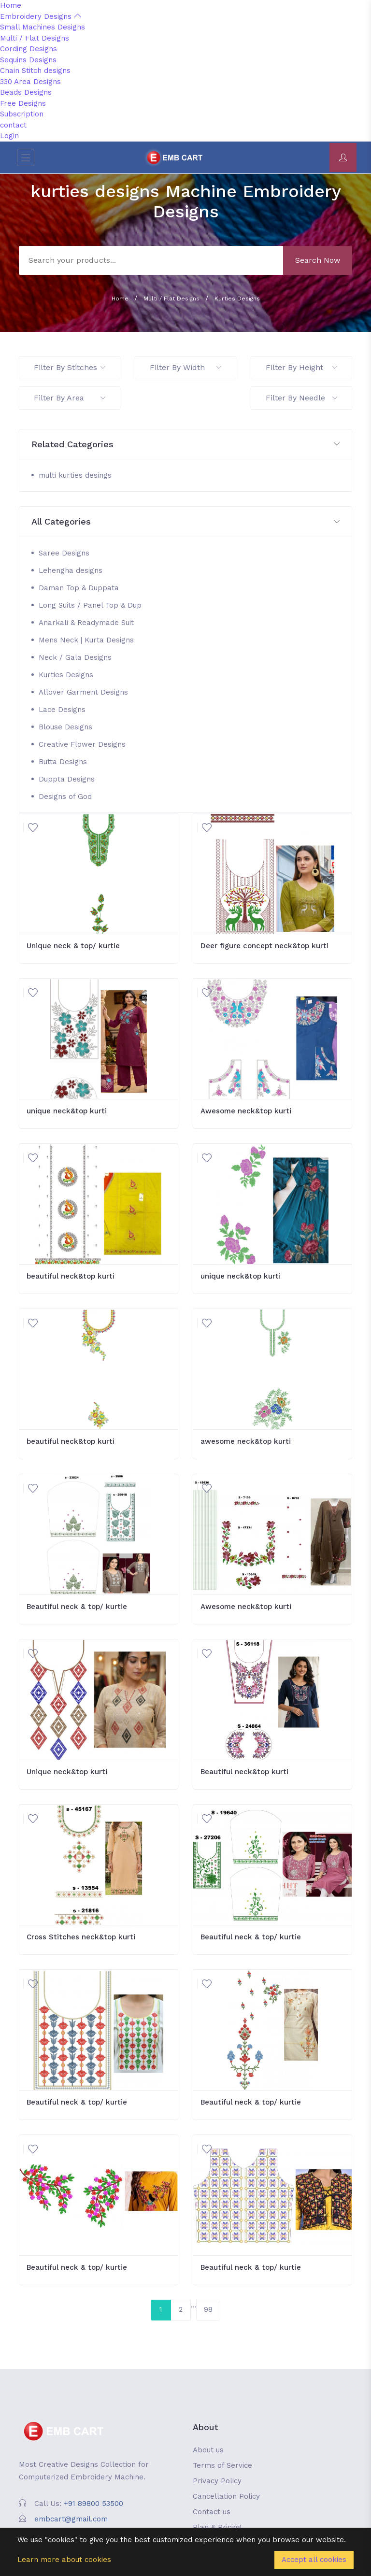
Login (9, 135)
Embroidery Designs (40, 16)
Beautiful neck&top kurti (244, 1771)
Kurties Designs (237, 298)
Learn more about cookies (64, 2559)
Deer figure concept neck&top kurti (264, 945)
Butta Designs (63, 761)
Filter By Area (69, 397)
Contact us (211, 2511)
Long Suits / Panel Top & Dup (90, 605)
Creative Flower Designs (82, 744)
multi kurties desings (75, 475)
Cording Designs (28, 48)
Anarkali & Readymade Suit (86, 622)
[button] (185, 444)
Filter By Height (301, 367)
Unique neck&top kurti (67, 1771)
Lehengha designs (70, 570)
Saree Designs (64, 553)
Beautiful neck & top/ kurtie (77, 1606)
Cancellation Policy (226, 2496)
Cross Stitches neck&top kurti (81, 1937)
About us (208, 2450)
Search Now (317, 260)
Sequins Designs (28, 60)
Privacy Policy (217, 2480)
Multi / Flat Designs (34, 38)
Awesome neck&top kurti (245, 1111)
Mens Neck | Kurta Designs (86, 640)
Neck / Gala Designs (75, 657)
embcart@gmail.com (71, 2519)
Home (10, 5)
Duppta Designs (67, 779)
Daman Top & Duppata (79, 588)
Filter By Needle (301, 397)
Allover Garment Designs (83, 692)
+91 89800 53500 (93, 2503)
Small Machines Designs (42, 27)
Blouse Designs (65, 727)
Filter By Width (185, 367)
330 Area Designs (30, 81)
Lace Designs (62, 709)
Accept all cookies (314, 2559)
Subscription (21, 114)
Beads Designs (26, 92)
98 (208, 2309)
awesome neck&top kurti (245, 1441)
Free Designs (23, 103)
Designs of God (65, 796)
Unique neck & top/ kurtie (73, 945)
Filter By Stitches (69, 367)
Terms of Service (222, 2465)
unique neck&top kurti (67, 1111)
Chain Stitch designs (35, 70)
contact (13, 125)
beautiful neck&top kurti (70, 1276)
